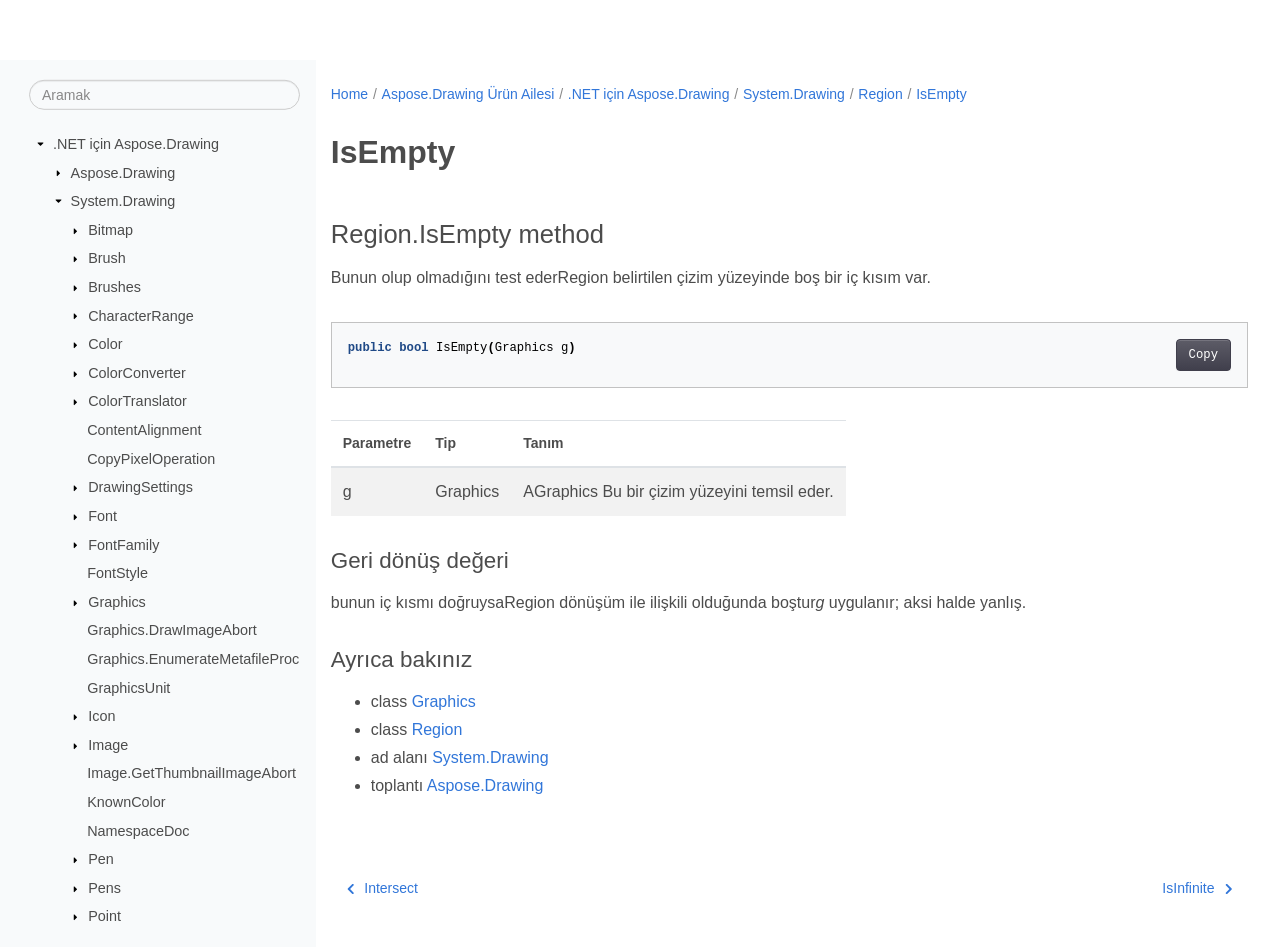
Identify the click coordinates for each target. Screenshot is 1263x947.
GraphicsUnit (128, 687)
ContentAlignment (144, 430)
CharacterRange (141, 315)
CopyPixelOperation (151, 459)
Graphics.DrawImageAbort (172, 630)
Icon (101, 716)
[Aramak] (164, 95)
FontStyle (117, 573)
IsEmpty (941, 94)
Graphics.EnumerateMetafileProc (193, 659)
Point (104, 916)
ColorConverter (137, 373)
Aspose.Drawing (123, 172)
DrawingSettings (140, 487)
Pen (101, 859)
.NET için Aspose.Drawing (136, 144)
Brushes (114, 287)
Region (880, 94)
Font (102, 516)
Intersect (382, 888)
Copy (1139, 355)
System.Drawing (123, 201)
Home (349, 94)
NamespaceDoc (138, 830)
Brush (107, 258)
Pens (104, 888)
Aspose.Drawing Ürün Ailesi (468, 94)
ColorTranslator (137, 401)
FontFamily (123, 544)
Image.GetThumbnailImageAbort (191, 773)
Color (105, 344)
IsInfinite (1134, 888)
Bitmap (110, 230)
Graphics (117, 602)
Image (108, 745)
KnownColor (126, 802)
